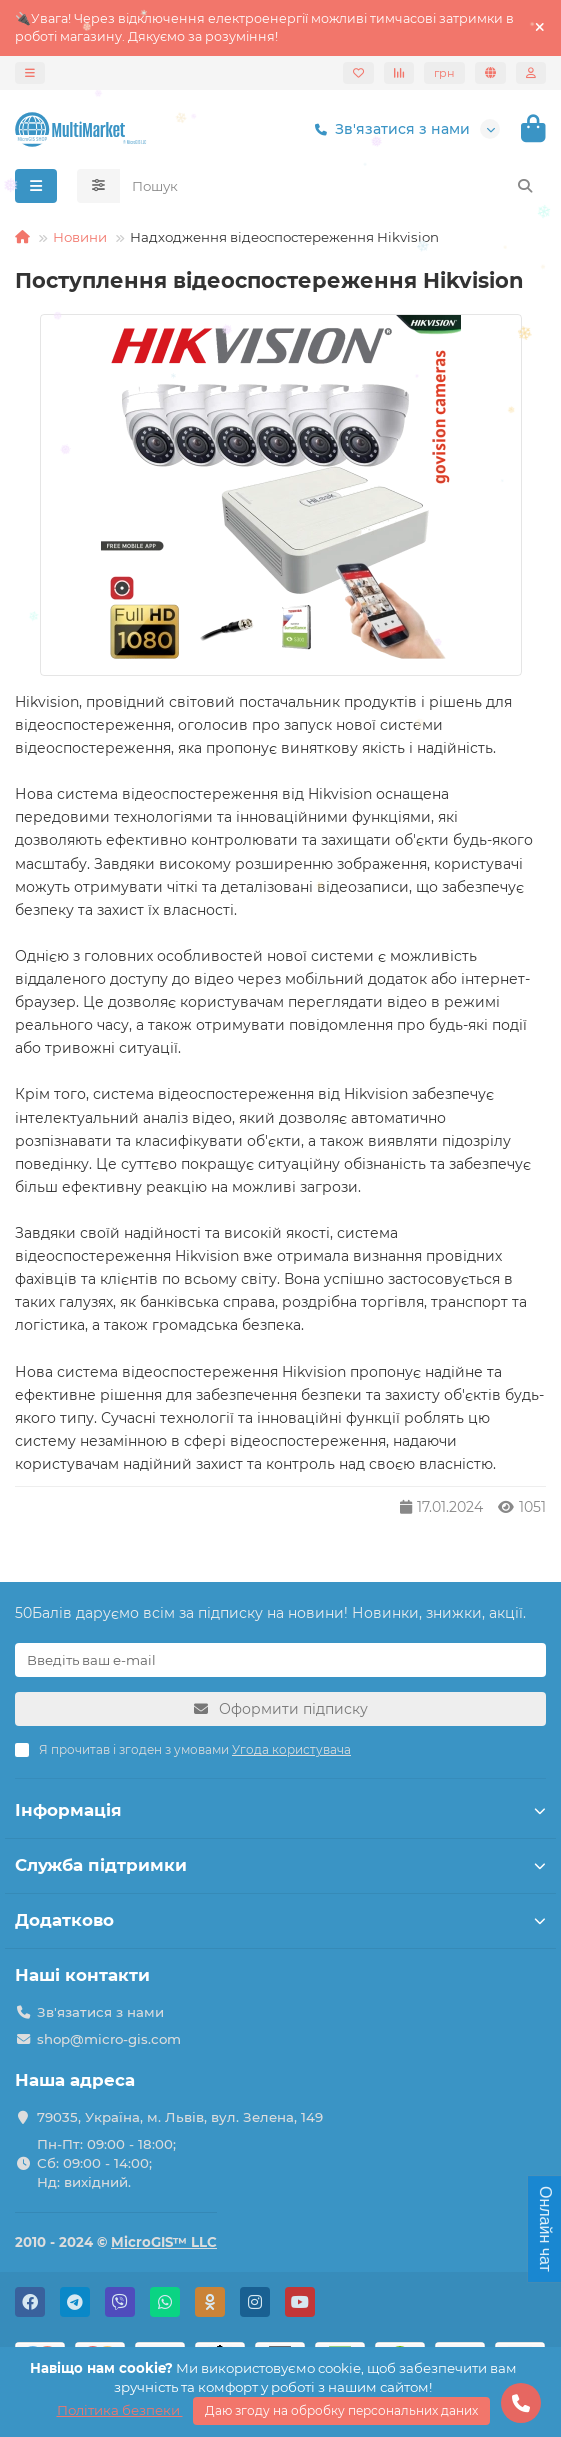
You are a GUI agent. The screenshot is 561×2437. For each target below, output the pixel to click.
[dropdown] (30, 73)
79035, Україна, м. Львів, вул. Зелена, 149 (180, 2117)
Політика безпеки (120, 2410)
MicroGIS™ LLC (164, 2242)
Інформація (280, 1810)
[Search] (333, 186)
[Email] (280, 1660)
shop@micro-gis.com (109, 2039)
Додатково (280, 1920)
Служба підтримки (280, 1865)
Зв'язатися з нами (388, 129)
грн (444, 73)
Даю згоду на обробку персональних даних (341, 2410)
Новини (80, 237)
